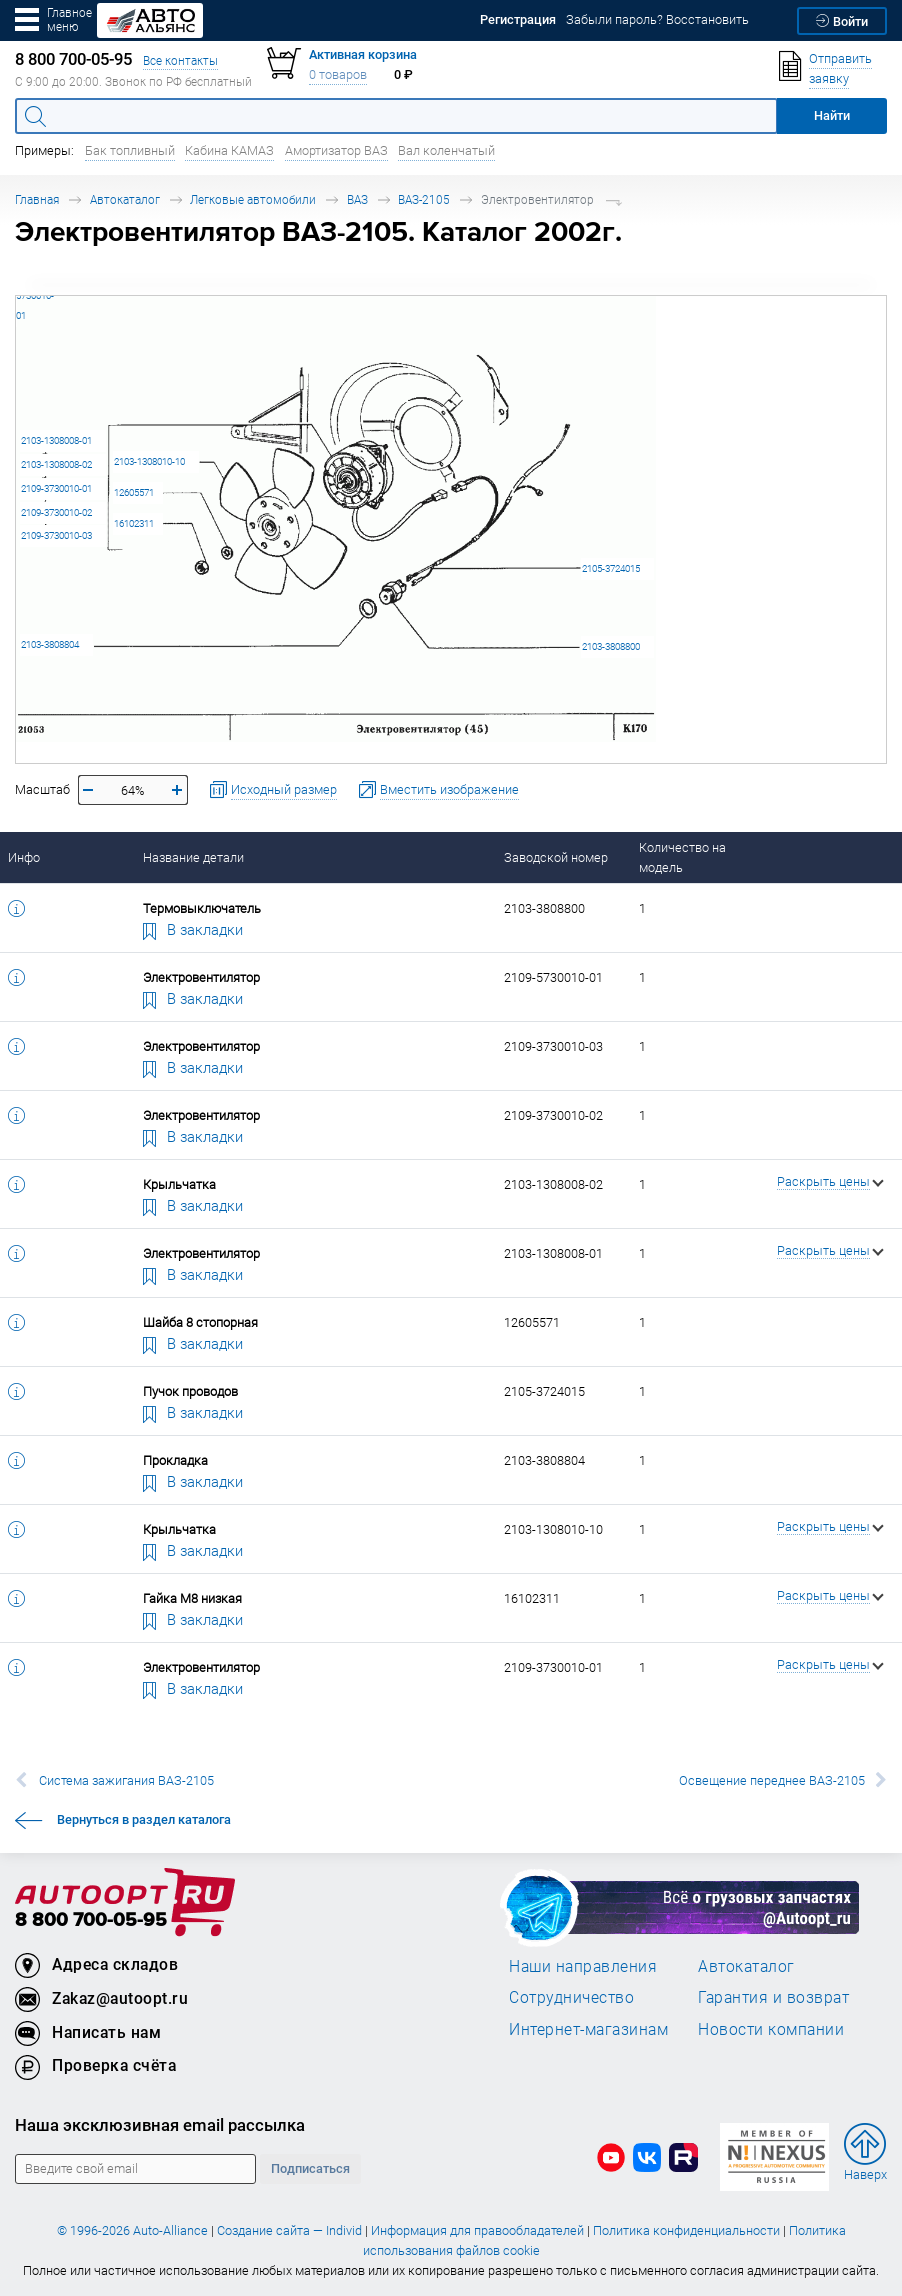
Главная (37, 199)
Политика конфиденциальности (686, 2230)
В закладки (193, 929)
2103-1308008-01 (56, 440)
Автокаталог (125, 199)
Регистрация (518, 19)
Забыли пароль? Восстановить (657, 19)
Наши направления (583, 1966)
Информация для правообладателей (477, 2230)
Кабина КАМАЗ (229, 150)
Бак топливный (130, 150)
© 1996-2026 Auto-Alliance (132, 2230)
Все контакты (180, 60)
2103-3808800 (611, 646)
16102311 (134, 523)
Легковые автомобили (253, 199)
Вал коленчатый (446, 150)
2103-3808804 (50, 644)
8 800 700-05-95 (91, 1920)
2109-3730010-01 (56, 488)
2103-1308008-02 (56, 464)
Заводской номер (556, 857)
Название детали (193, 857)
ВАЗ (357, 199)
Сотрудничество (571, 1997)
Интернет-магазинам (588, 2029)
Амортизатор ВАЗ (336, 150)
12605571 (134, 492)
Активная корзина (363, 54)
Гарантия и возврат (773, 1997)
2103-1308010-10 (149, 461)
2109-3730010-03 (56, 535)
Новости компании (771, 2029)
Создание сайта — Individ (289, 2230)
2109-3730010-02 (56, 512)
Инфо (24, 857)
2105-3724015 (611, 568)
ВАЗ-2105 (424, 199)
